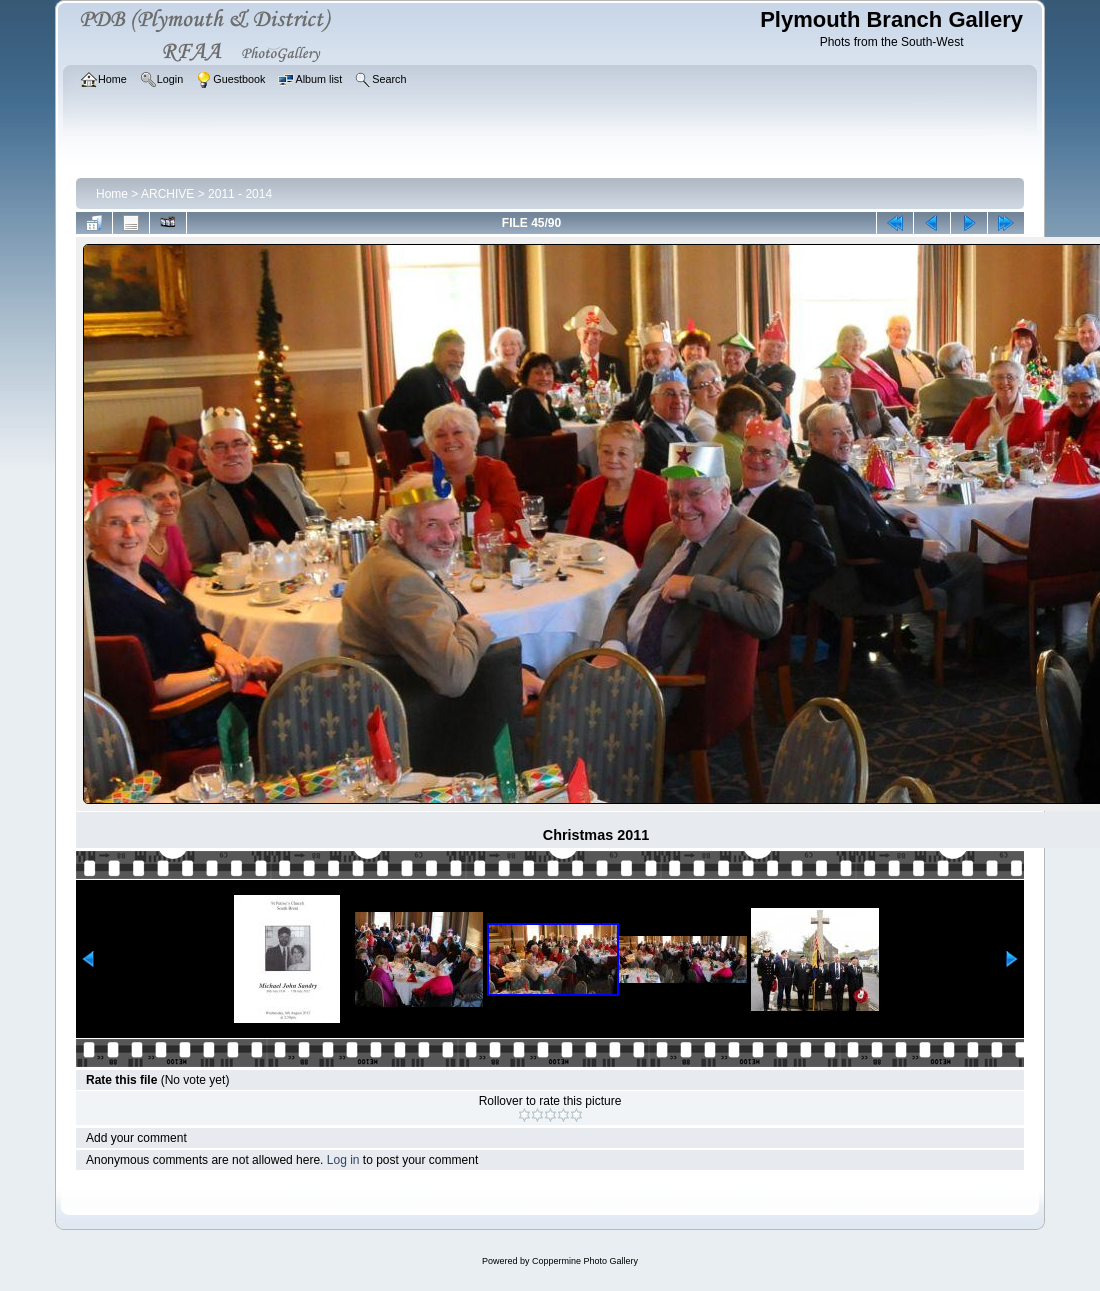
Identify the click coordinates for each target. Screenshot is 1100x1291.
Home (112, 194)
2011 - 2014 (240, 194)
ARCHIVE (167, 194)
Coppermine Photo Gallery (585, 1261)
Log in (343, 1160)
